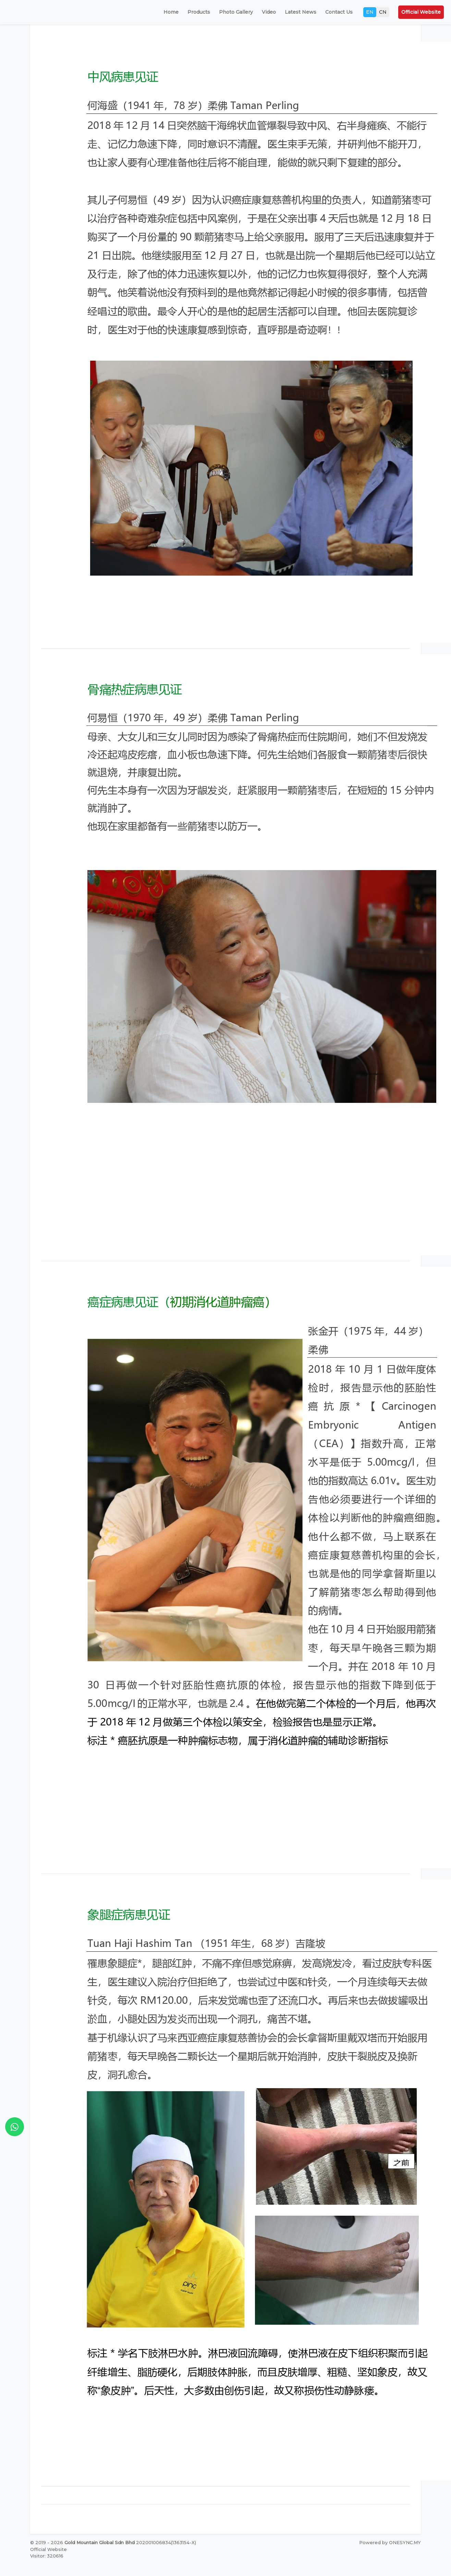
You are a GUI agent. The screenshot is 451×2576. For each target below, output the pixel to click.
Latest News (300, 12)
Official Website (421, 12)
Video (269, 12)
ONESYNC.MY (405, 2542)
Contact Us (339, 12)
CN (383, 12)
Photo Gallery (236, 12)
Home (171, 12)
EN (370, 12)
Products (198, 12)
